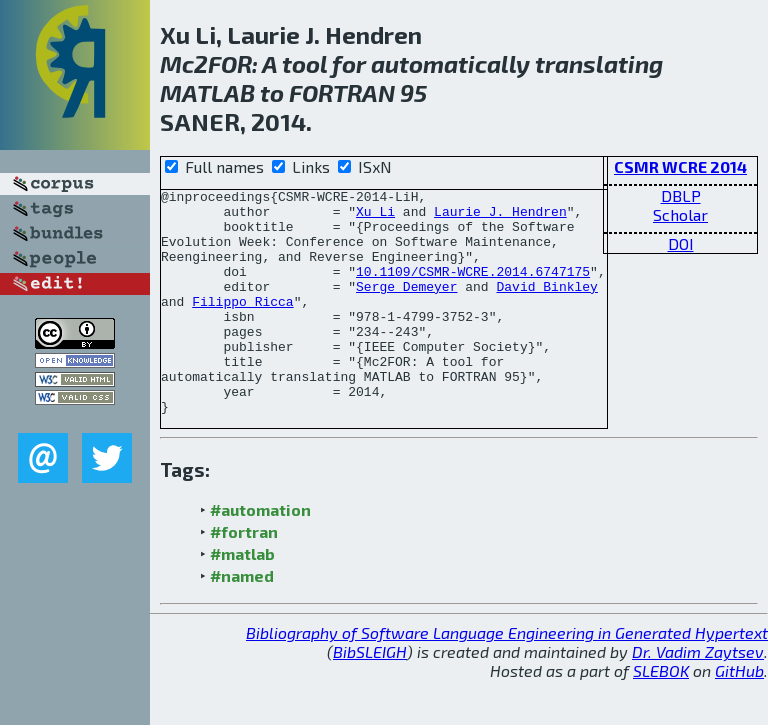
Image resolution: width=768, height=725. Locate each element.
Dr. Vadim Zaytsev (698, 696)
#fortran (244, 576)
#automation (260, 554)
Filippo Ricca (242, 325)
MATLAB (207, 92)
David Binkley (546, 307)
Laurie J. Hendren (500, 217)
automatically (450, 63)
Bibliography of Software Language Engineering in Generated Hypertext (507, 677)
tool (304, 63)
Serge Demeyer (406, 307)
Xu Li (375, 217)
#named (242, 620)
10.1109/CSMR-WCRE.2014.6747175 (473, 289)
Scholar (680, 214)
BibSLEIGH (370, 696)
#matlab (242, 598)
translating (599, 63)
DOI (681, 243)
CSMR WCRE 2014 (680, 166)
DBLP (681, 195)
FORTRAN (342, 92)
